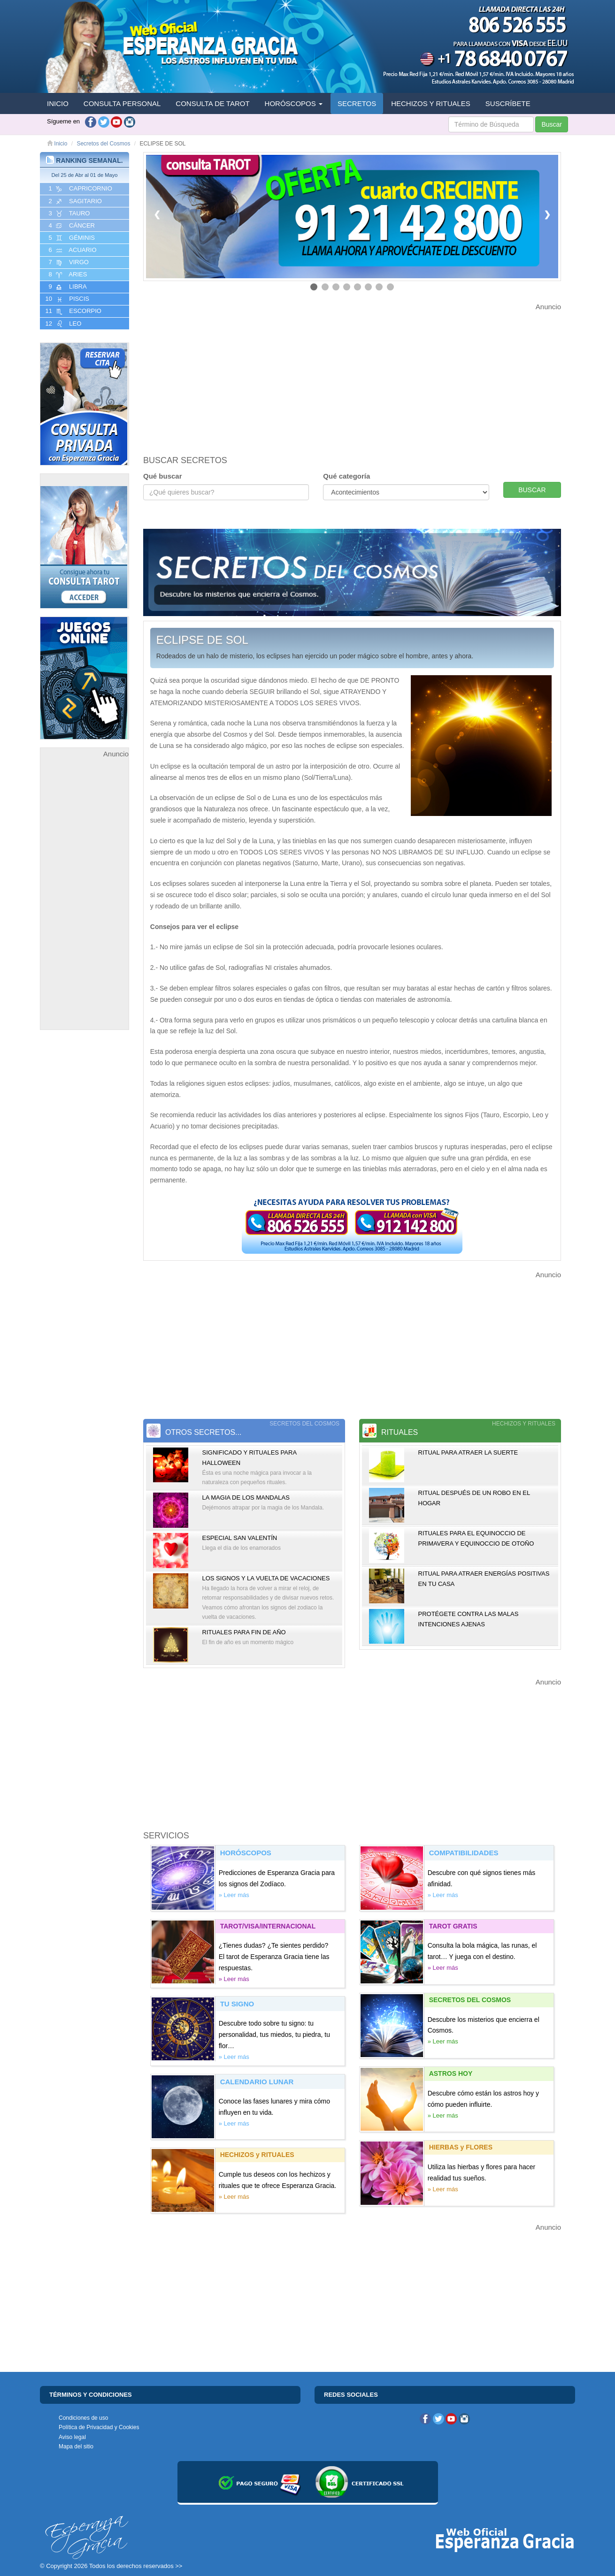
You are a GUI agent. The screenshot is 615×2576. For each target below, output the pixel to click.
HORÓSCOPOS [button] (294, 103)
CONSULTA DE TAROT (212, 103)
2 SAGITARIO (74, 201)
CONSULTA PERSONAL (122, 103)
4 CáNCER (71, 225)
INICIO (58, 103)
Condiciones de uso (83, 2418)
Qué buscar (162, 476)
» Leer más (234, 1894)
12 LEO (62, 324)
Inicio (57, 143)
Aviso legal (72, 2437)
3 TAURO (68, 213)
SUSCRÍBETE (507, 103)
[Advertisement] (84, 900)
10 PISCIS (66, 299)
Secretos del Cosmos (103, 143)
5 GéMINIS (71, 238)
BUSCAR (532, 490)
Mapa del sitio (76, 2446)
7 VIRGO (68, 262)
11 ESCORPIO (72, 311)
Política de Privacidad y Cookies (99, 2427)
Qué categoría (346, 476)
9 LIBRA (67, 286)
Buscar (551, 124)
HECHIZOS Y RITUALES (430, 103)
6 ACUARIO (72, 250)
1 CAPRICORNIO (79, 188)
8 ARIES (67, 274)
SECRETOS (357, 103)
